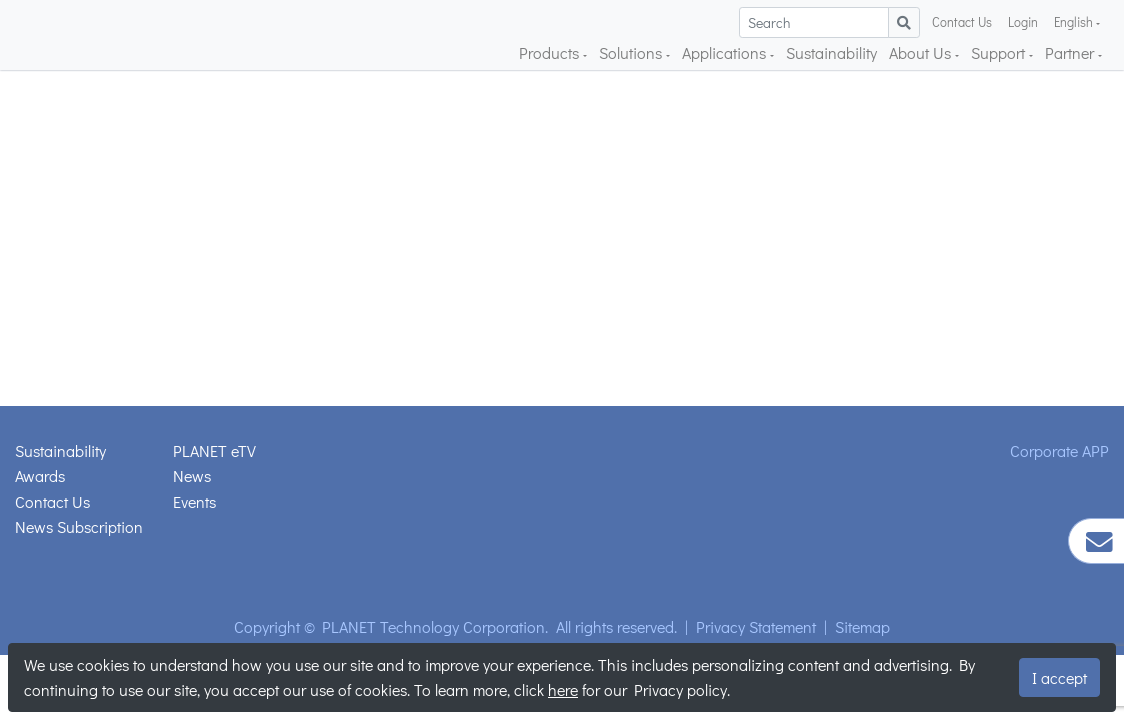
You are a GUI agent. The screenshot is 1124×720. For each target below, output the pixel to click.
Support (1000, 52)
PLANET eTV (214, 450)
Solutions (632, 52)
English (1075, 22)
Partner (1071, 52)
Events (194, 501)
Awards (40, 475)
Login (1023, 22)
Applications (726, 52)
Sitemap (862, 626)
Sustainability (831, 52)
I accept (1059, 677)
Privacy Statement (756, 626)
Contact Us (962, 22)
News (192, 475)
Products (551, 52)
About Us (922, 52)
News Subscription (79, 526)
